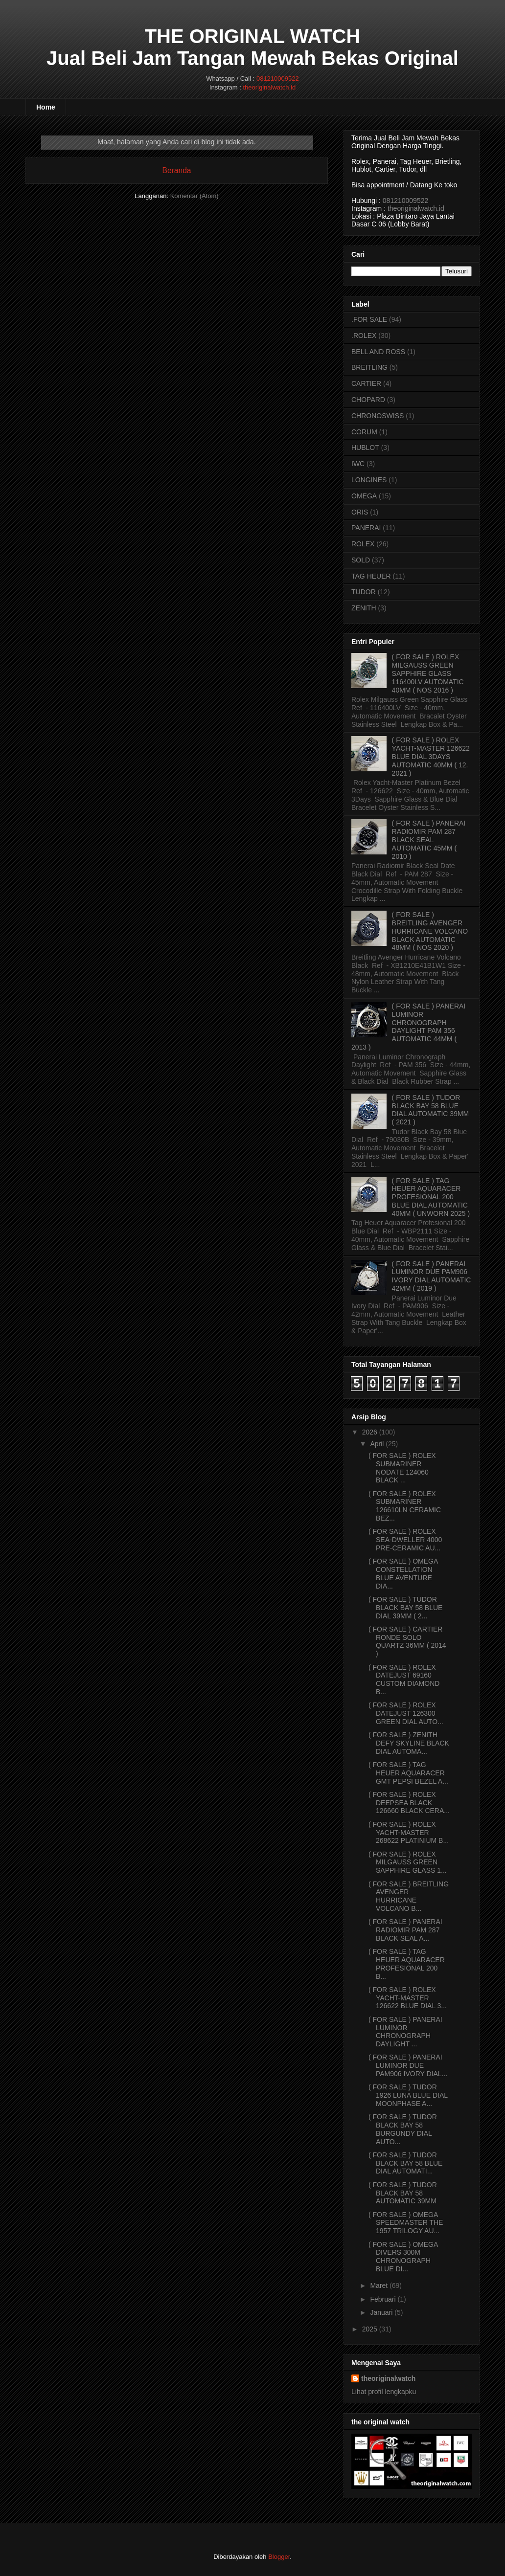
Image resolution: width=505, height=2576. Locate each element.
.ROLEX (363, 335)
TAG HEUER (371, 576)
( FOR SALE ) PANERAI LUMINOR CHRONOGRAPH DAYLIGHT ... (405, 2032)
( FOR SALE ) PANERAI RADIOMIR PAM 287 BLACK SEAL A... (405, 1930)
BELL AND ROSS (378, 352)
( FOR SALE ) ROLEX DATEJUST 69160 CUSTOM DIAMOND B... (403, 1679)
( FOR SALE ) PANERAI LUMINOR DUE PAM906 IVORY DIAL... (407, 2065)
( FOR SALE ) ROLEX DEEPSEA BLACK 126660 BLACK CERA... (409, 1803)
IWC (358, 464)
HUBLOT (365, 447)
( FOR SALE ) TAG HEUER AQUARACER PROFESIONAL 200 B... (406, 1964)
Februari (382, 2299)
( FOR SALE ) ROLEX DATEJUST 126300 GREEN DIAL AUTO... (405, 1713)
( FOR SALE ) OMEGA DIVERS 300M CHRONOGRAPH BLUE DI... (403, 2256)
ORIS (359, 512)
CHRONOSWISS (377, 416)
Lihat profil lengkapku (383, 2392)
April (377, 1444)
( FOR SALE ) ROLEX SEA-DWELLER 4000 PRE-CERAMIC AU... (405, 1539)
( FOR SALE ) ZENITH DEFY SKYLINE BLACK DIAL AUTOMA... (408, 1743)
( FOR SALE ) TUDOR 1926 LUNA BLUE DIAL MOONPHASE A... (408, 2095)
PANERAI (366, 528)
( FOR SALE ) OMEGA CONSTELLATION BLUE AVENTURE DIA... (403, 1573)
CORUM (364, 432)
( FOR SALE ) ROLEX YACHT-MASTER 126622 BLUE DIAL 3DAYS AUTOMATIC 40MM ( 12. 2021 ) (431, 756)
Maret (379, 2285)
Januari (381, 2312)
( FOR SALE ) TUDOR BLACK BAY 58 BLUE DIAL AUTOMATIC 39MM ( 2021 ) (430, 1110)
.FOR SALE (369, 319)
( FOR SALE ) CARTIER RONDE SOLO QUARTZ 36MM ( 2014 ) (407, 1641)
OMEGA (364, 496)
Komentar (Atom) (194, 196)
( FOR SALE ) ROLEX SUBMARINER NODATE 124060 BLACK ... (402, 1468)
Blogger (279, 2556)
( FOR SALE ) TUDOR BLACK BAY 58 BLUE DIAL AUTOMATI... (405, 2163)
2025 (369, 2329)
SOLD (360, 560)
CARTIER (366, 383)
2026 (369, 1432)
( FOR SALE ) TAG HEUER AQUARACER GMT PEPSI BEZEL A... (408, 1773)
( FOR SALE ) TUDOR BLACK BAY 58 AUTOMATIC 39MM (402, 2193)
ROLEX (362, 544)
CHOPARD (368, 399)
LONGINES (369, 480)
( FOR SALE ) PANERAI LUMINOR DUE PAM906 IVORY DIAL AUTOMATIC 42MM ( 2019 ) (431, 1276)
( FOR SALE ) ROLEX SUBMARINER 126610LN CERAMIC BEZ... (404, 1506)
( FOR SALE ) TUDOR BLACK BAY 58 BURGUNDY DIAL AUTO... (402, 2129)
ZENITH (363, 608)
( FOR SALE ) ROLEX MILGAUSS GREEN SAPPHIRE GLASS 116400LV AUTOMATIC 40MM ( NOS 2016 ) (428, 673)
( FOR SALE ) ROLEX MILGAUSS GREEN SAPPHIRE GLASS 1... (407, 1862)
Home (45, 107)
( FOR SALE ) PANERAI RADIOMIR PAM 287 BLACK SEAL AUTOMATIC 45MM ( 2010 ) (429, 839)
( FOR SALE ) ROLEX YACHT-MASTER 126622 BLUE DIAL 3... (407, 1998)
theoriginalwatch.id (269, 87)
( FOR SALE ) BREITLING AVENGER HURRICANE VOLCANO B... (408, 1896)
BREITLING (369, 367)
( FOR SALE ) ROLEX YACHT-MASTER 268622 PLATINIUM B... (408, 1832)
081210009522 (277, 78)
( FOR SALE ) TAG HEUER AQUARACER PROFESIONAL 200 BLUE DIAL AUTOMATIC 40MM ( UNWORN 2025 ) (431, 1197)
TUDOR (363, 592)
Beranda (176, 170)
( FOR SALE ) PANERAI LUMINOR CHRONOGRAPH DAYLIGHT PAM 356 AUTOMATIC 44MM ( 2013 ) (408, 1026)
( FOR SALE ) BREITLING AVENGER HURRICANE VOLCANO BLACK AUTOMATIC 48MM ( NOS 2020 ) (430, 931)
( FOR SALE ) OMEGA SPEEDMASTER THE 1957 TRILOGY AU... (405, 2223)
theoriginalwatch (388, 2378)
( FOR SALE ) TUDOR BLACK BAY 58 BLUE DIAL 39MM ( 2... (405, 1607)
